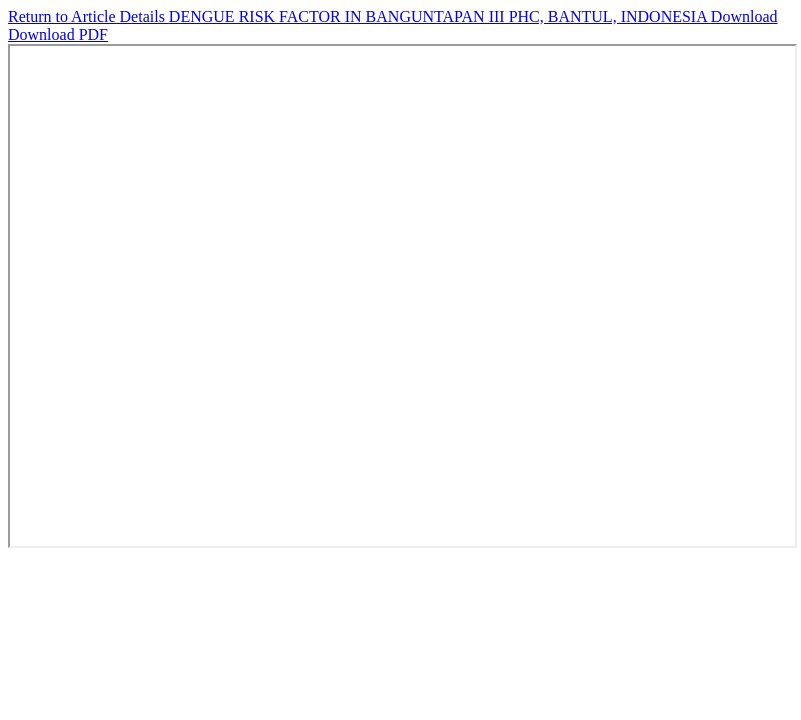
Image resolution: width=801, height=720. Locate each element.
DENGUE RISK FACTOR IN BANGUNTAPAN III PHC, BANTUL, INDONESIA (440, 16)
